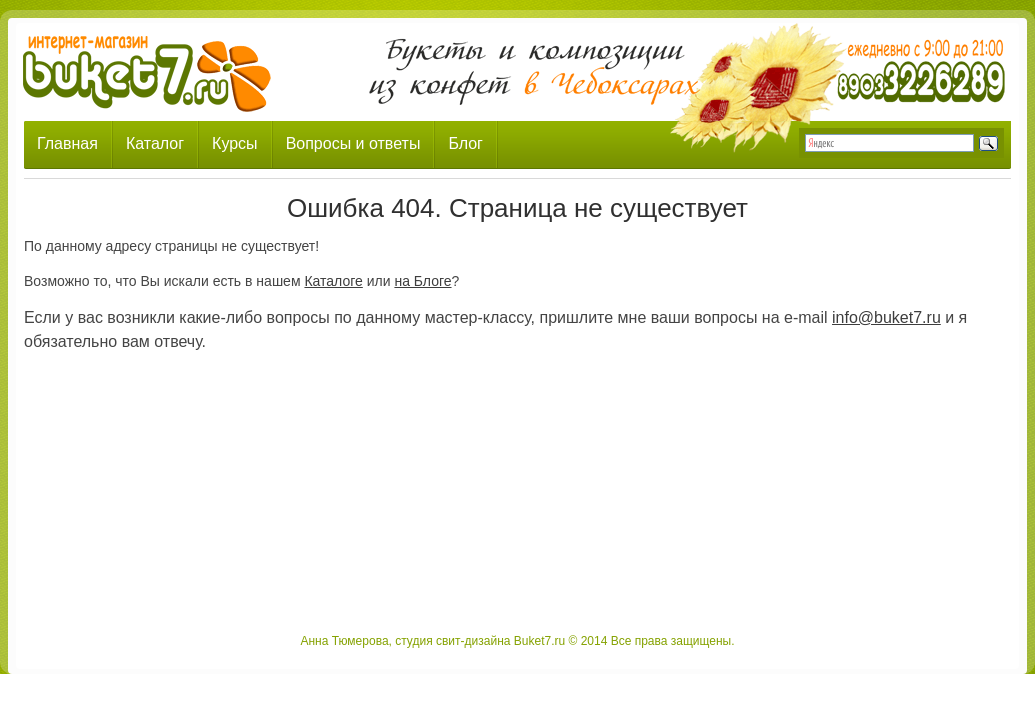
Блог (465, 143)
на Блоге (422, 281)
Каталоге (333, 281)
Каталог (155, 143)
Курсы (235, 143)
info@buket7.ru (886, 317)
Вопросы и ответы (353, 143)
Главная (67, 143)
